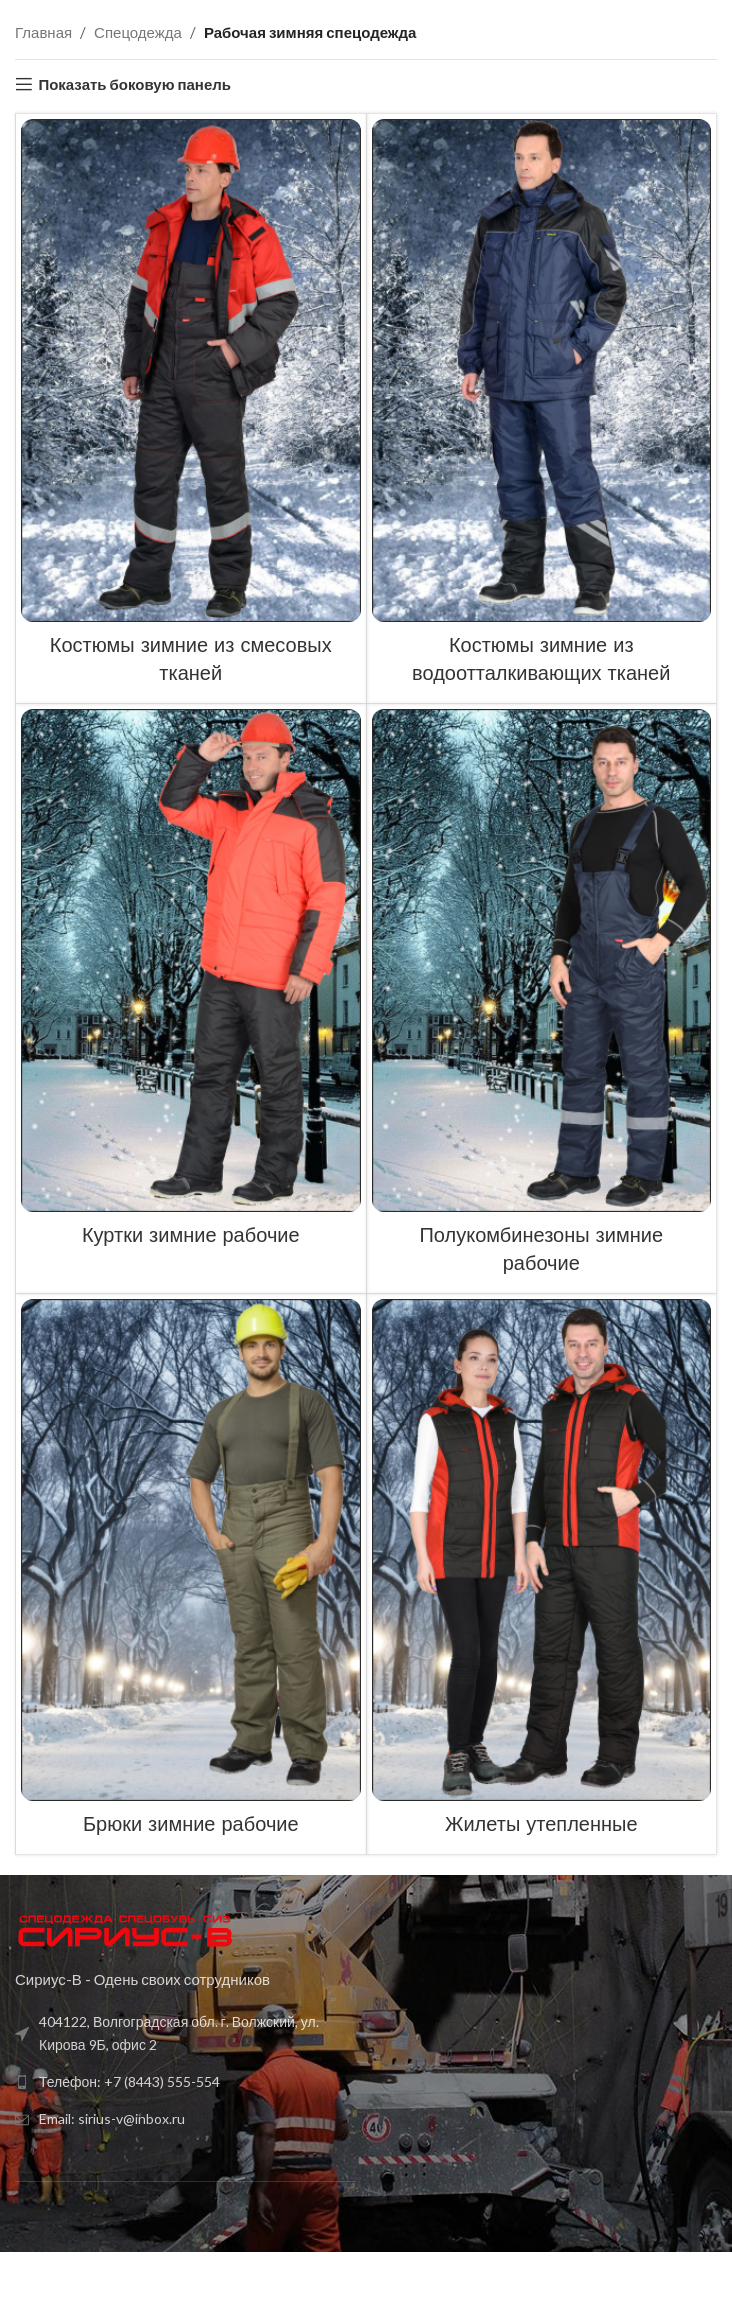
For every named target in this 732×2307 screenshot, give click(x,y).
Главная (43, 32)
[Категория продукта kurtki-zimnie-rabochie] (191, 984)
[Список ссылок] (185, 2033)
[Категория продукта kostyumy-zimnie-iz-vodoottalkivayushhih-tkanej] (542, 408)
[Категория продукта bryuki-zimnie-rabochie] (191, 1574)
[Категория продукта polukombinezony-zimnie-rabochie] (542, 998)
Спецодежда (138, 32)
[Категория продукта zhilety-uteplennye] (542, 1574)
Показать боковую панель (134, 84)
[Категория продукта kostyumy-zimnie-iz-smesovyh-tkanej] (191, 408)
